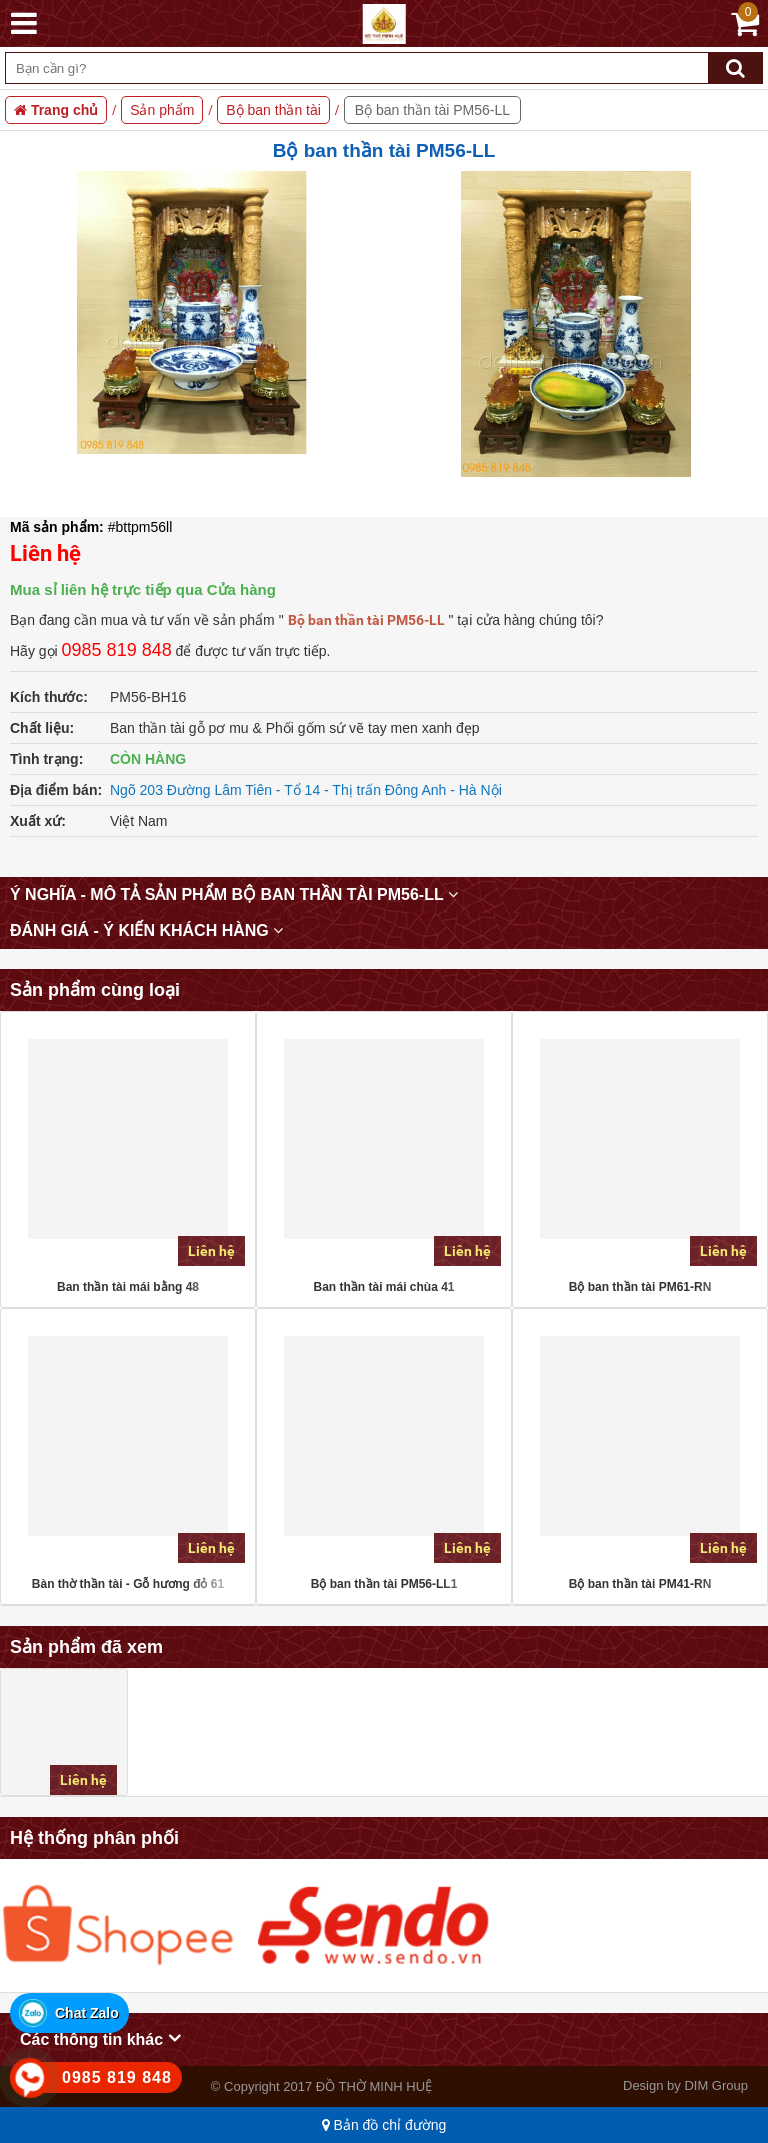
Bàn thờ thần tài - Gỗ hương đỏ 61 (128, 1584)
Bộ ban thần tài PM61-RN (640, 1287)
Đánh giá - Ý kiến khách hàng (146, 930)
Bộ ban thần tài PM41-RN (640, 1584)
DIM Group (716, 2085)
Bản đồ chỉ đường (384, 2125)
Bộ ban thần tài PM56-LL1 (384, 1584)
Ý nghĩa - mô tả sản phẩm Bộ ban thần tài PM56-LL (234, 894)
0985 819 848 (117, 650)
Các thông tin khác (100, 2038)
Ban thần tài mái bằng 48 (128, 1287)
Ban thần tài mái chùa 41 (383, 1287)
